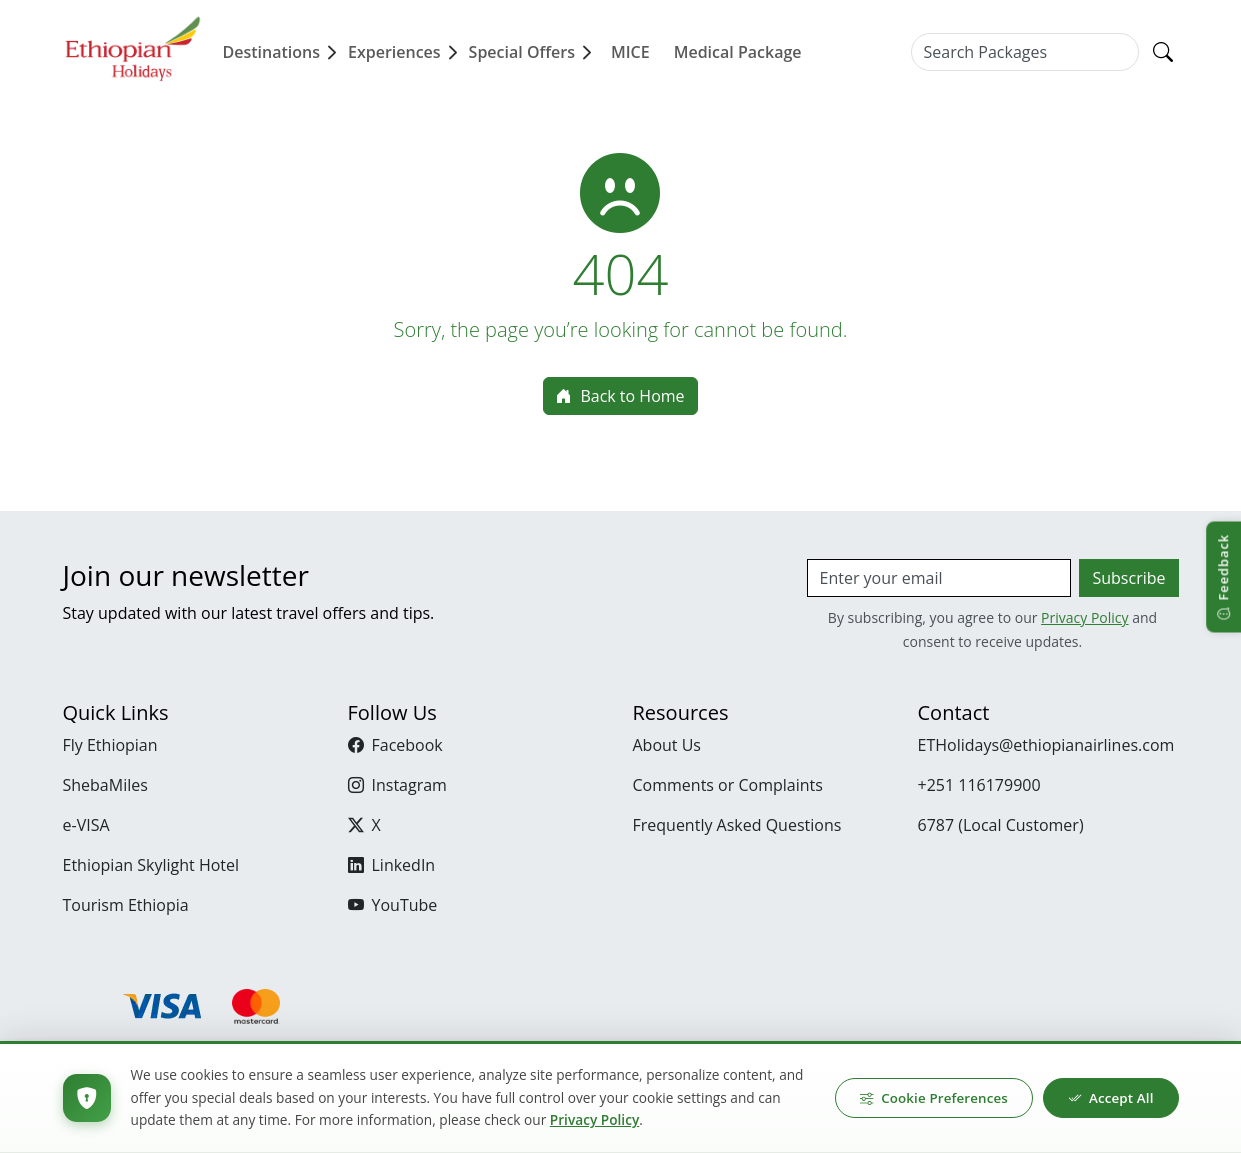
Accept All (1110, 1098)
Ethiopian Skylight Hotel (151, 865)
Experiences (404, 52)
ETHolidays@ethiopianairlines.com (1046, 745)
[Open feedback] (1223, 576)
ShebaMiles (105, 785)
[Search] (1163, 52)
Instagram (397, 785)
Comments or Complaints (728, 785)
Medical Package (738, 52)
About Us (667, 745)
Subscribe (1128, 578)
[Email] (939, 578)
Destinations (281, 52)
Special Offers (532, 52)
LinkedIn (392, 865)
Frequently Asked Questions (737, 825)
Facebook (395, 745)
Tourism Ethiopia (126, 905)
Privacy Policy (1084, 617)
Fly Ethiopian (110, 745)
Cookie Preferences (933, 1098)
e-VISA (86, 825)
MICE (630, 52)
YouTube (393, 905)
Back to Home (620, 396)
